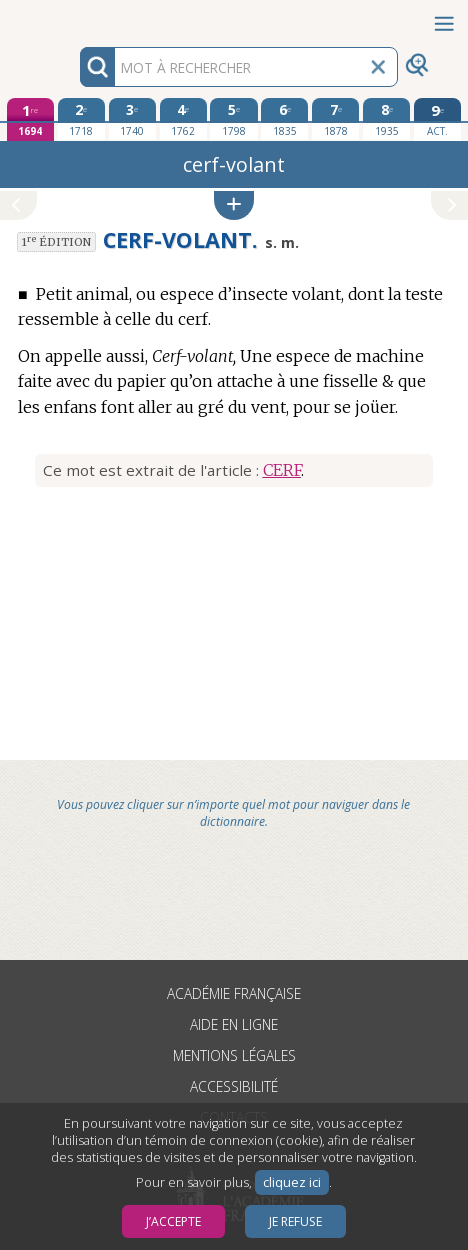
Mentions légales (234, 1055)
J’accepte (173, 1221)
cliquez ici (292, 1182)
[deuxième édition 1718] (81, 119)
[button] (234, 205)
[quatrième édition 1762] (183, 119)
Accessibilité (234, 1086)
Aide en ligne (234, 1024)
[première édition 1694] (30, 119)
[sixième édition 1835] (284, 119)
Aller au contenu (78, 17)
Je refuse (295, 1221)
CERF (282, 470)
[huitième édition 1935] (386, 119)
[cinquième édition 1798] (233, 119)
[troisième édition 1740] (132, 119)
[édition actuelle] (437, 119)
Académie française (234, 993)
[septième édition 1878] (335, 119)
